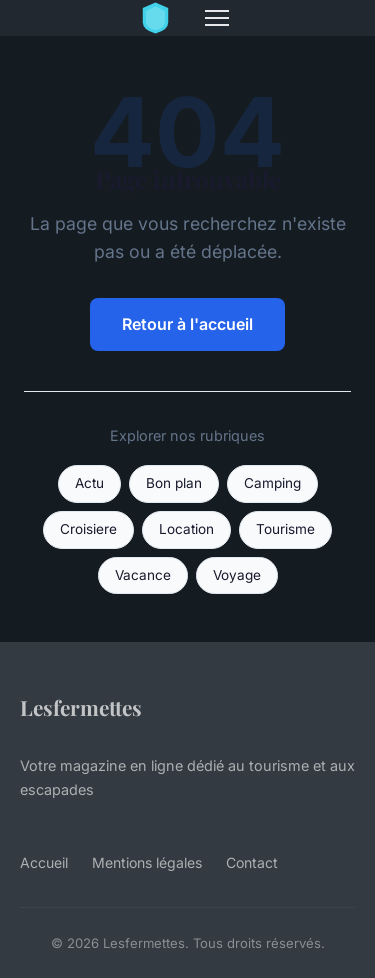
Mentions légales (147, 862)
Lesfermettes (81, 707)
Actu (89, 483)
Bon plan (174, 483)
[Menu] (217, 18)
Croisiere (88, 529)
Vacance (143, 575)
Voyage (237, 575)
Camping (272, 483)
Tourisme (285, 529)
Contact (252, 862)
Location (186, 529)
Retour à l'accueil (187, 324)
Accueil (44, 862)
